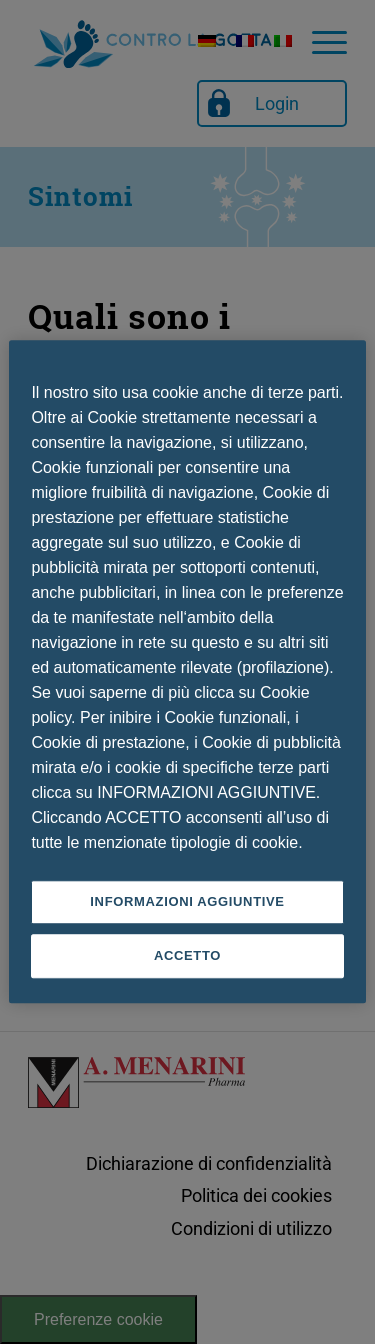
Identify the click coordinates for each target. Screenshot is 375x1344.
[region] (187, 671)
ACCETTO (187, 956)
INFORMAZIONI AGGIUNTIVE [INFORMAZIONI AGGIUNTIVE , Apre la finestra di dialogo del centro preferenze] (187, 901)
